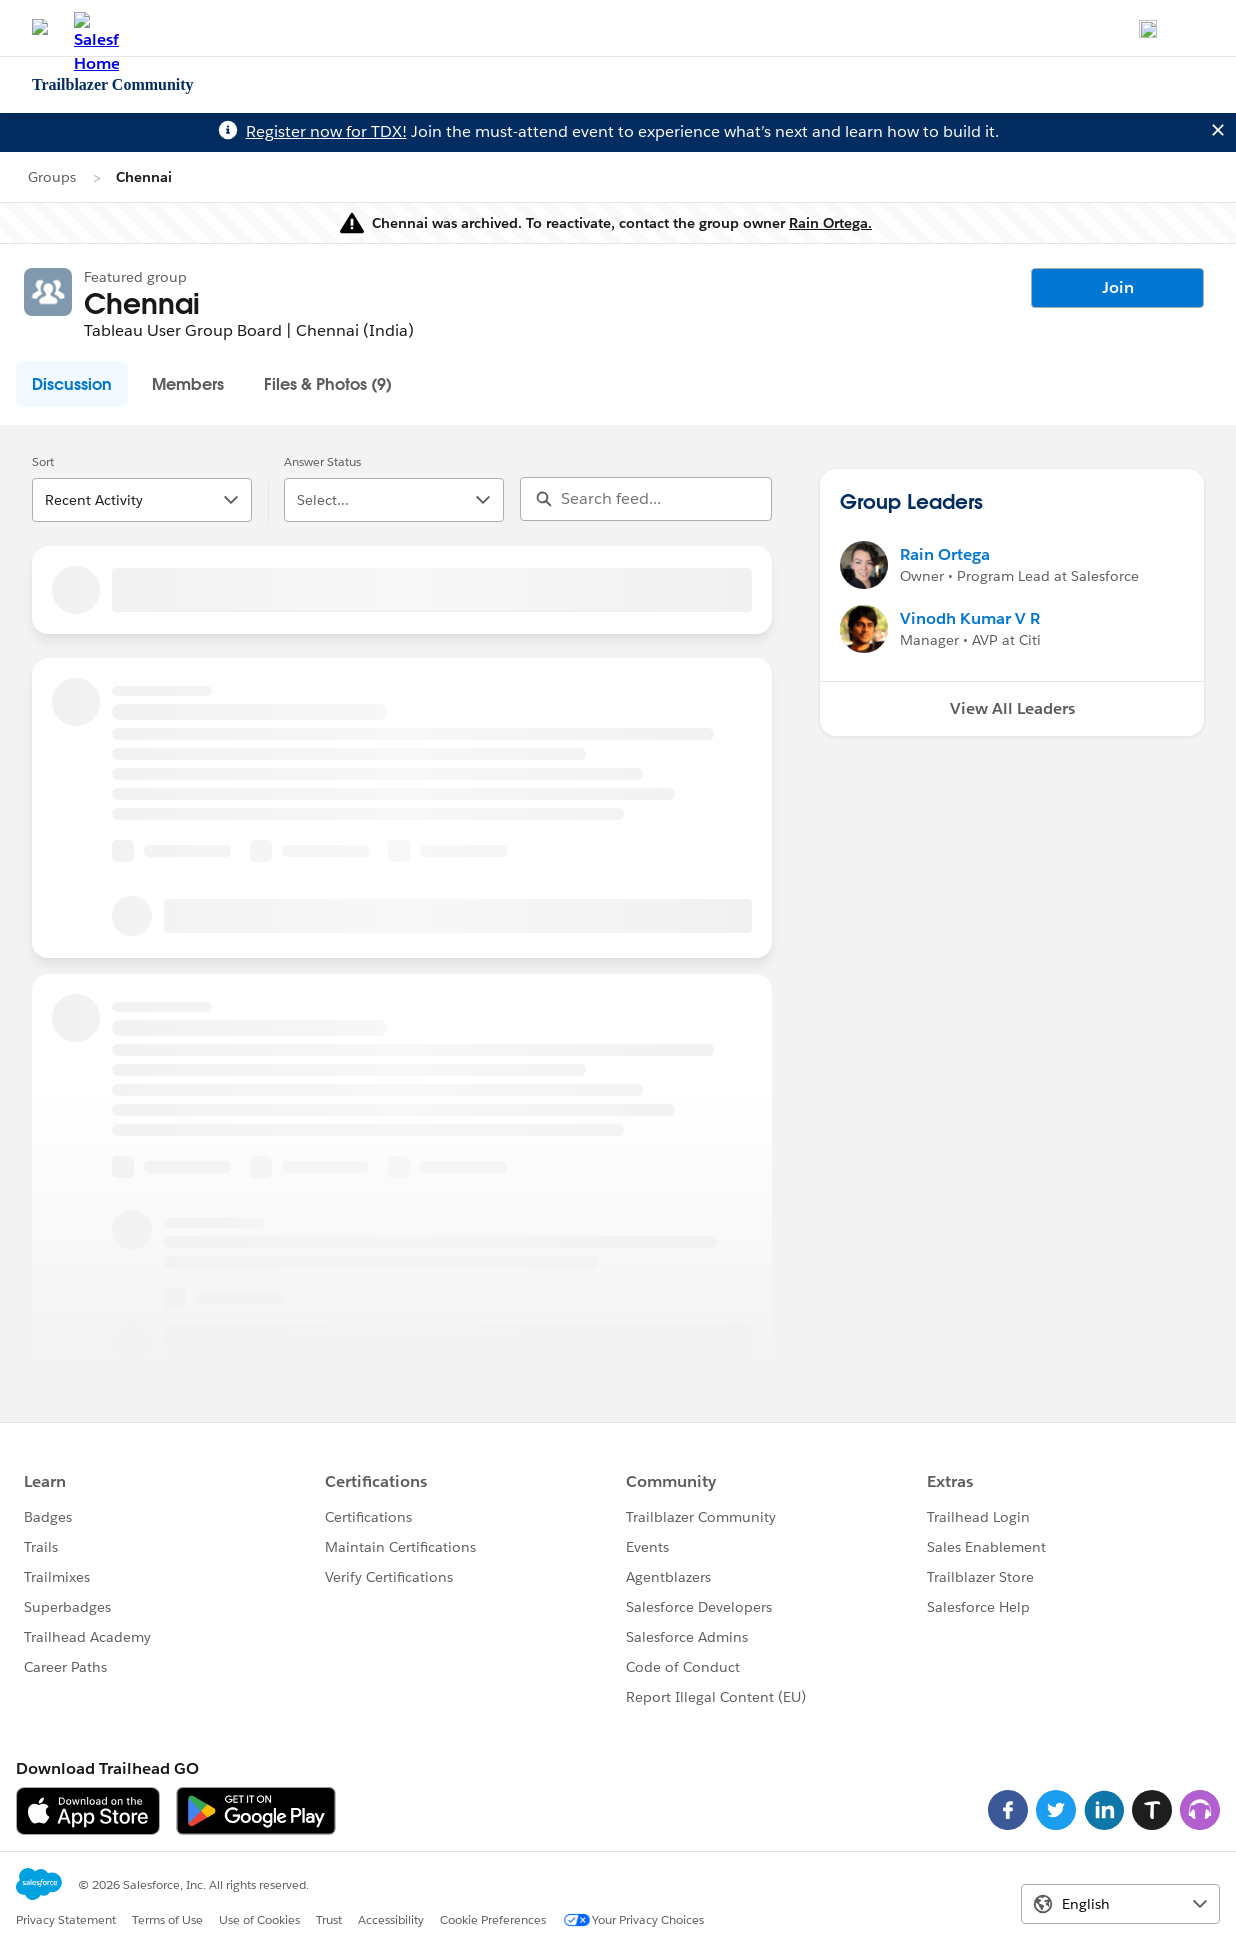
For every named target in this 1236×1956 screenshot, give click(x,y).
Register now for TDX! (326, 131)
